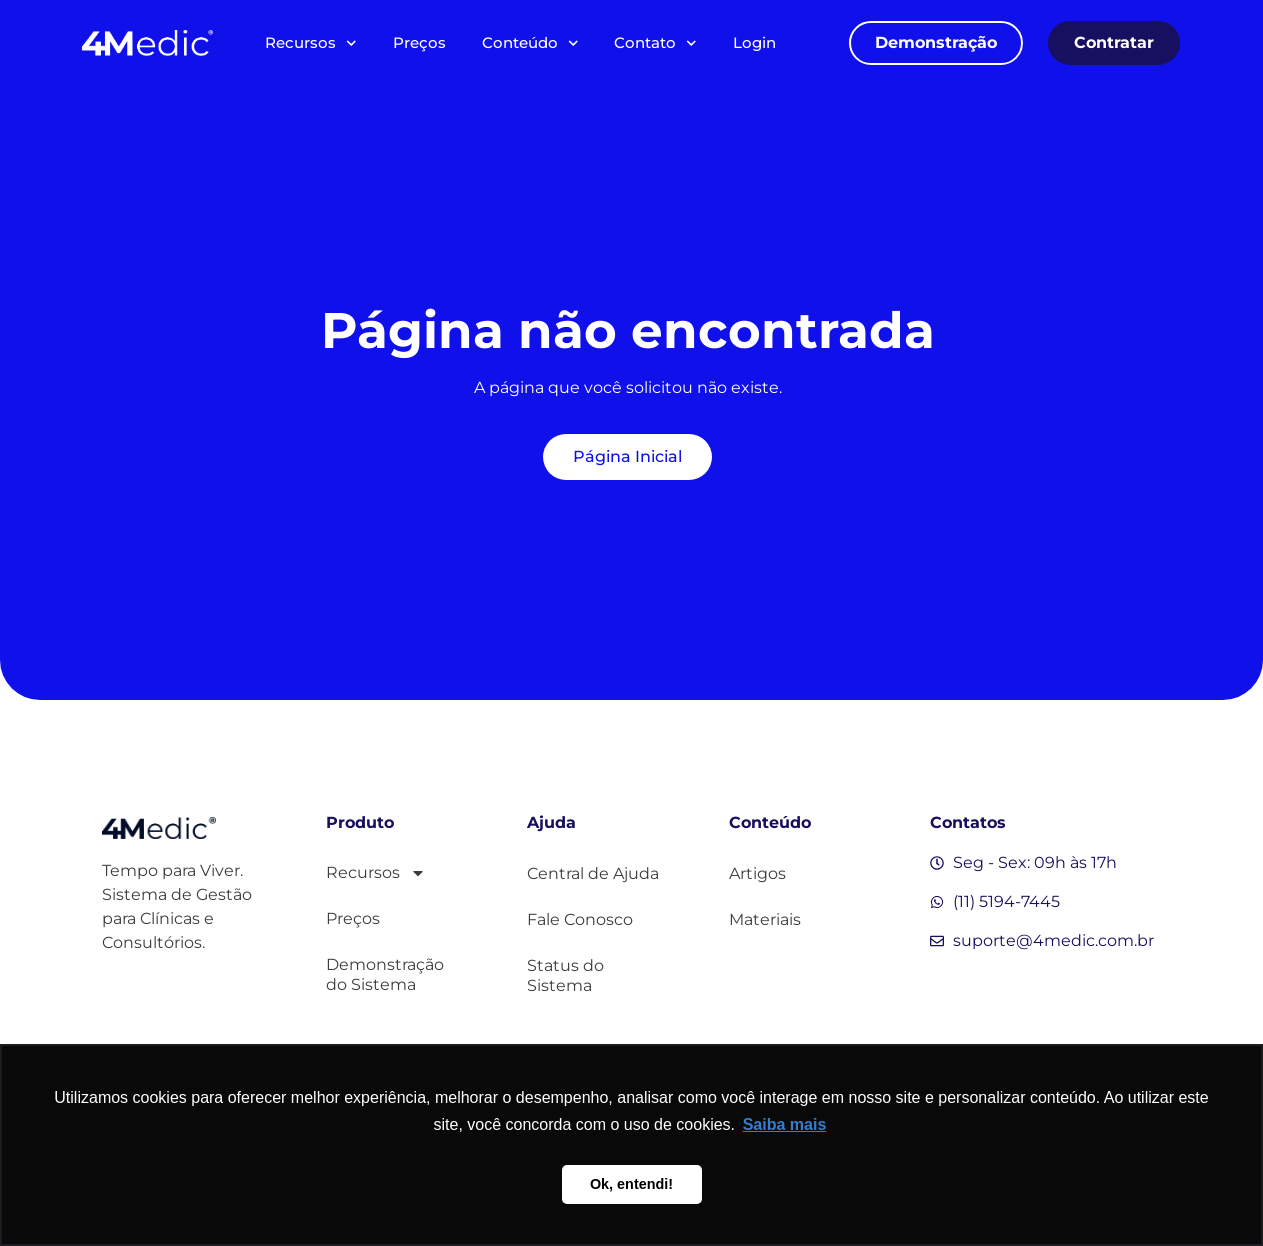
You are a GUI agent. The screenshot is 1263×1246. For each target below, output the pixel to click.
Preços (419, 42)
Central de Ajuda (593, 873)
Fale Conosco (580, 919)
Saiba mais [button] (785, 1124)
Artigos (757, 873)
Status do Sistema (565, 975)
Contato (655, 43)
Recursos (311, 43)
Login (754, 42)
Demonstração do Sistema (385, 974)
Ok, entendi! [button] (631, 1184)
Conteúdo (530, 43)
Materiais (765, 919)
